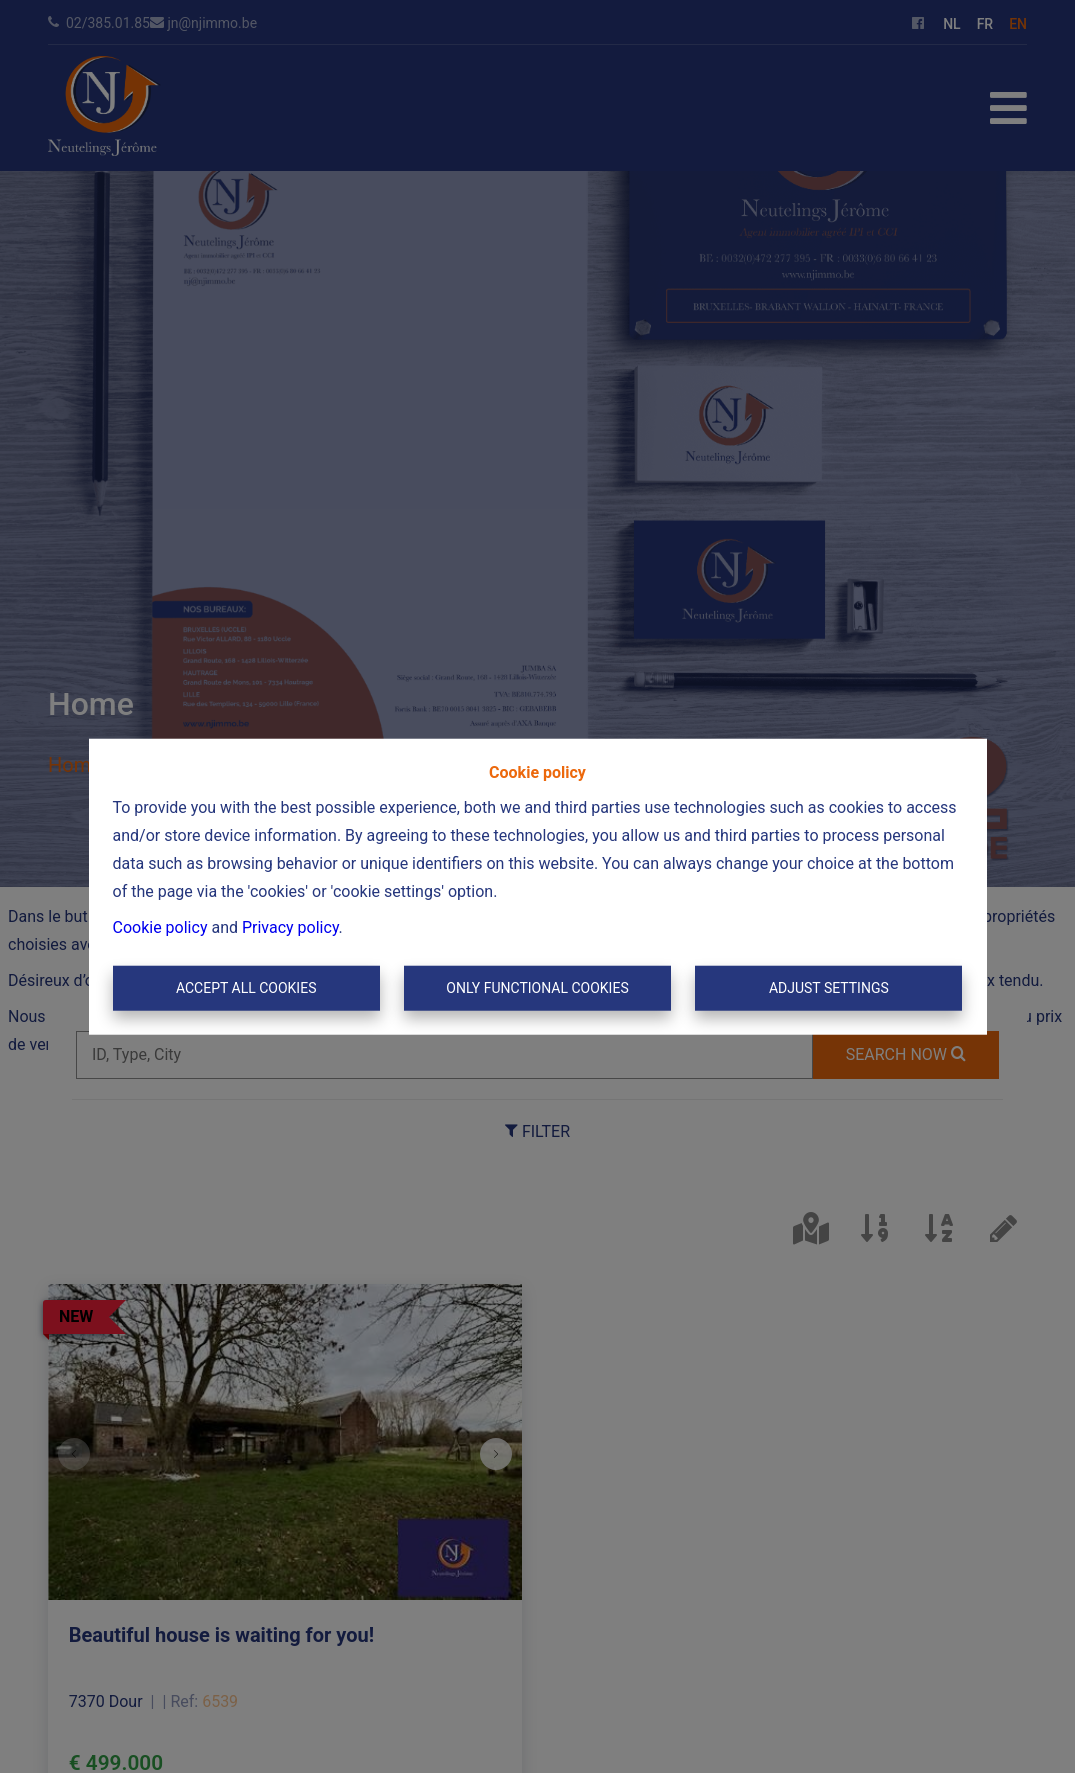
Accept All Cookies (246, 988)
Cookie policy (160, 926)
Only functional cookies (537, 988)
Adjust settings (829, 988)
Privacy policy (290, 926)
